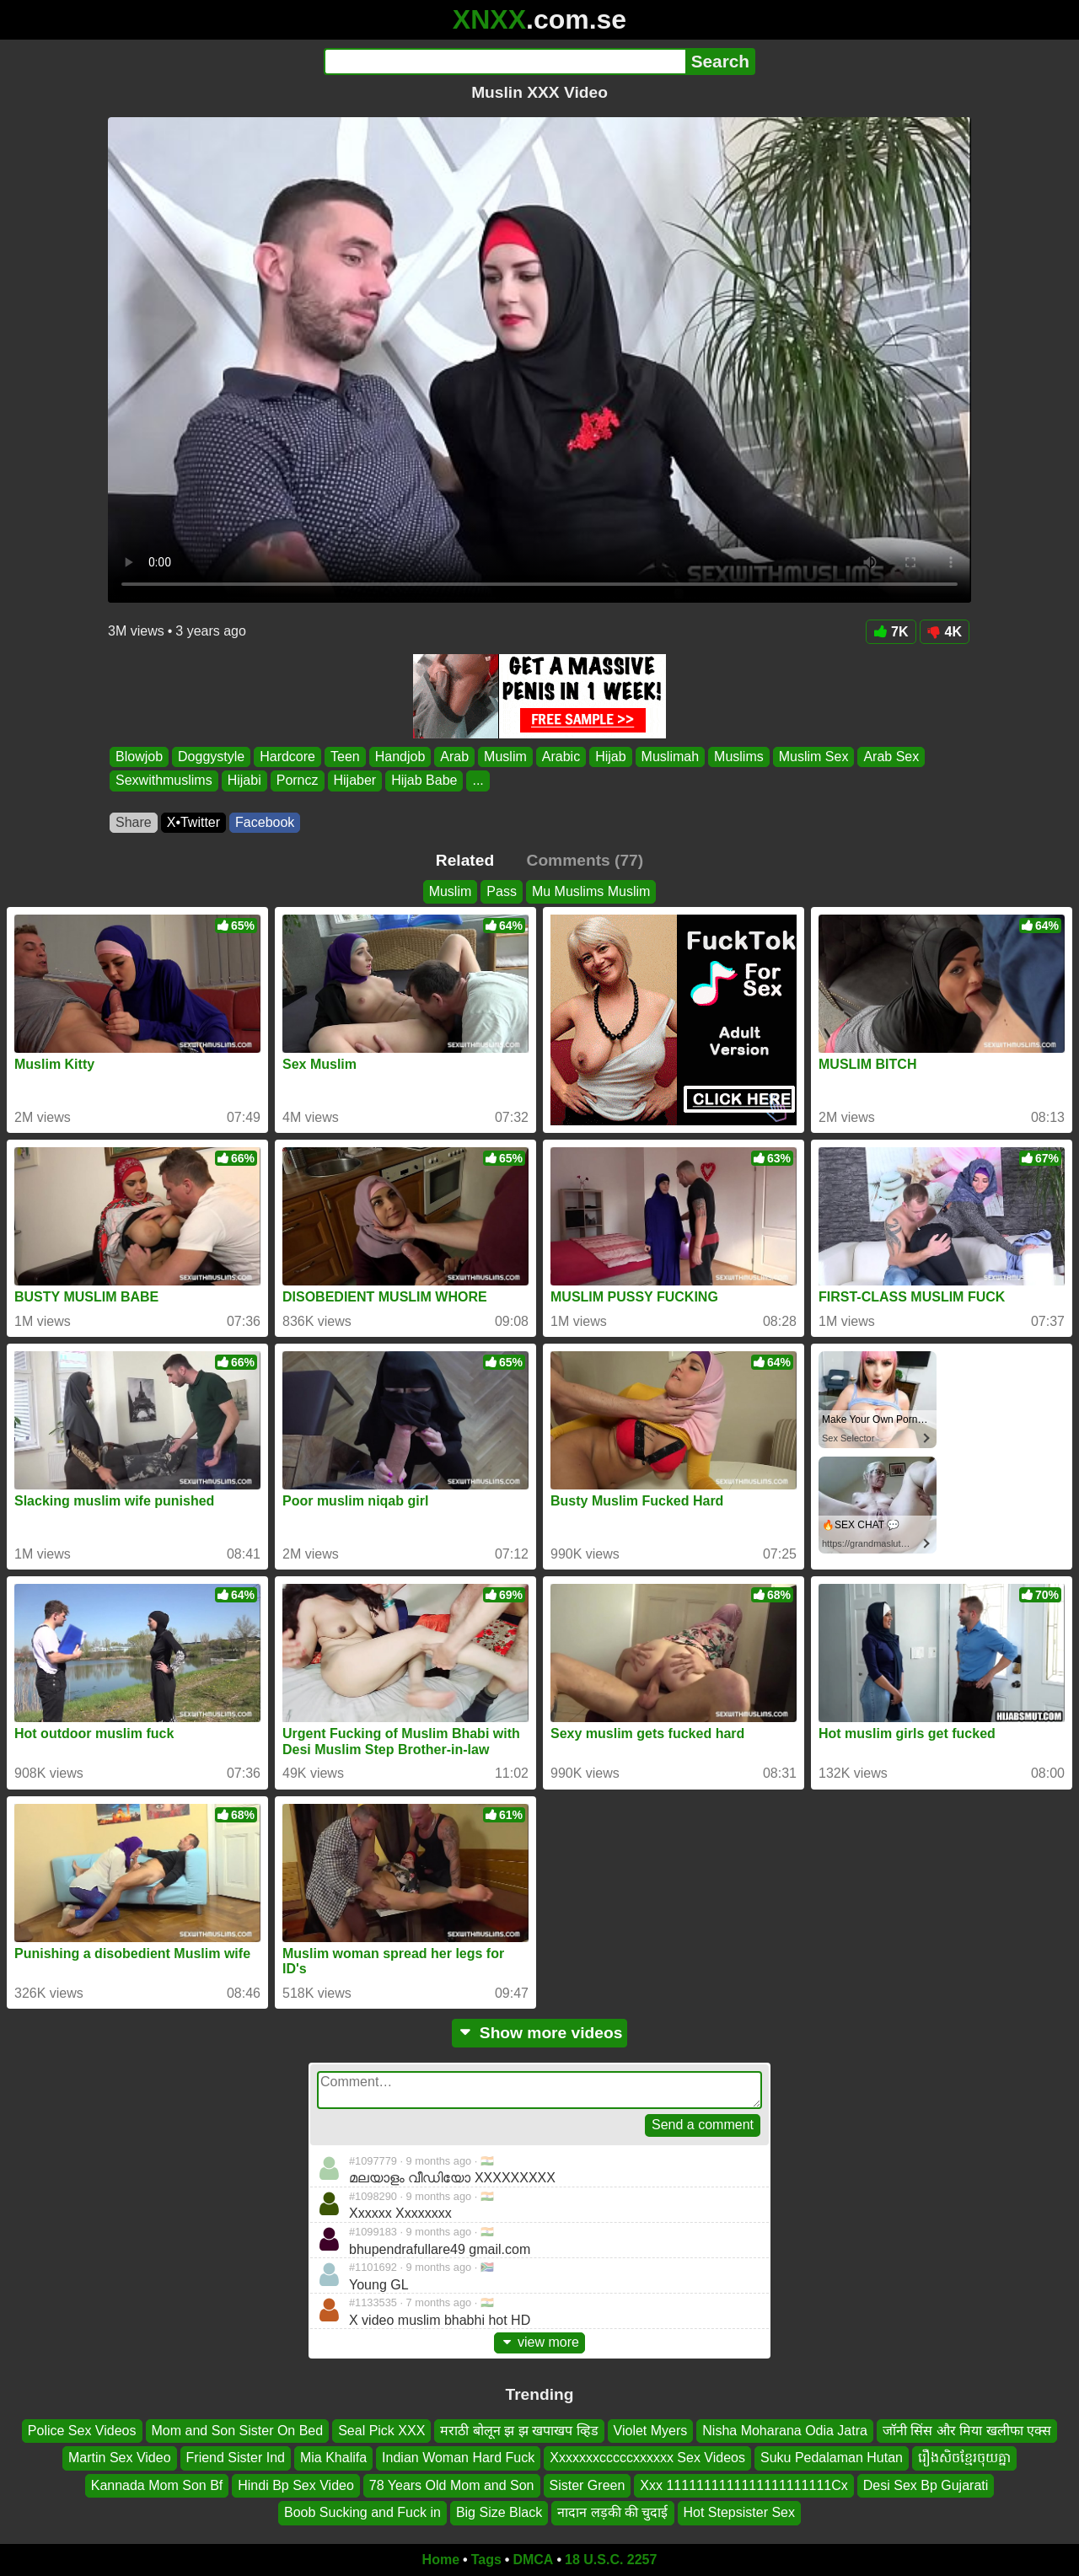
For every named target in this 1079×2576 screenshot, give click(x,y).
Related (465, 860)
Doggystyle (211, 756)
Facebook (264, 822)
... (477, 781)
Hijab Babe (424, 781)
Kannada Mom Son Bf (157, 2484)
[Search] (504, 61)
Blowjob (139, 756)
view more (539, 2342)
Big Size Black (499, 2512)
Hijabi (244, 781)
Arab (454, 756)
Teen (345, 756)
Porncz (297, 781)
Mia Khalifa (333, 2457)
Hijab (610, 756)
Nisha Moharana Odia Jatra (784, 2430)
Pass (501, 891)
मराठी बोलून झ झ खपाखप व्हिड (519, 2430)
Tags (486, 2559)
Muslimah (670, 756)
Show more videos (540, 2033)
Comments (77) (585, 860)
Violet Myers (651, 2430)
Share (133, 822)
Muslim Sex (814, 756)
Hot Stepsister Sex (740, 2512)
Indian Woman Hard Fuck (458, 2457)
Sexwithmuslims (163, 781)
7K (890, 632)
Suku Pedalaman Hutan (831, 2457)
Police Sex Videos (82, 2430)
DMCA (533, 2559)
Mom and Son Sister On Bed (238, 2430)
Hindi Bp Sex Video (296, 2484)
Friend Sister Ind (235, 2457)
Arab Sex (891, 756)
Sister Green (587, 2484)
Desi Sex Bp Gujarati (926, 2484)
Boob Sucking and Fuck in (362, 2512)
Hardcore (287, 756)
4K (944, 632)
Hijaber (355, 781)
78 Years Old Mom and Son (451, 2484)
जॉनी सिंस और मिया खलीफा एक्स (967, 2430)
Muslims (739, 756)
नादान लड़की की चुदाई (612, 2512)
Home (440, 2559)
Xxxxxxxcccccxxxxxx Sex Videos (647, 2457)
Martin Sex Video (119, 2457)
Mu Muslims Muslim (591, 891)
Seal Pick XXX (381, 2430)
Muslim (505, 756)
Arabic (561, 756)
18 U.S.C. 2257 (611, 2559)
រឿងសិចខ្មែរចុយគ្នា (964, 2457)
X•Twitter (193, 822)
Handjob (400, 756)
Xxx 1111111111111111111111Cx (743, 2484)
